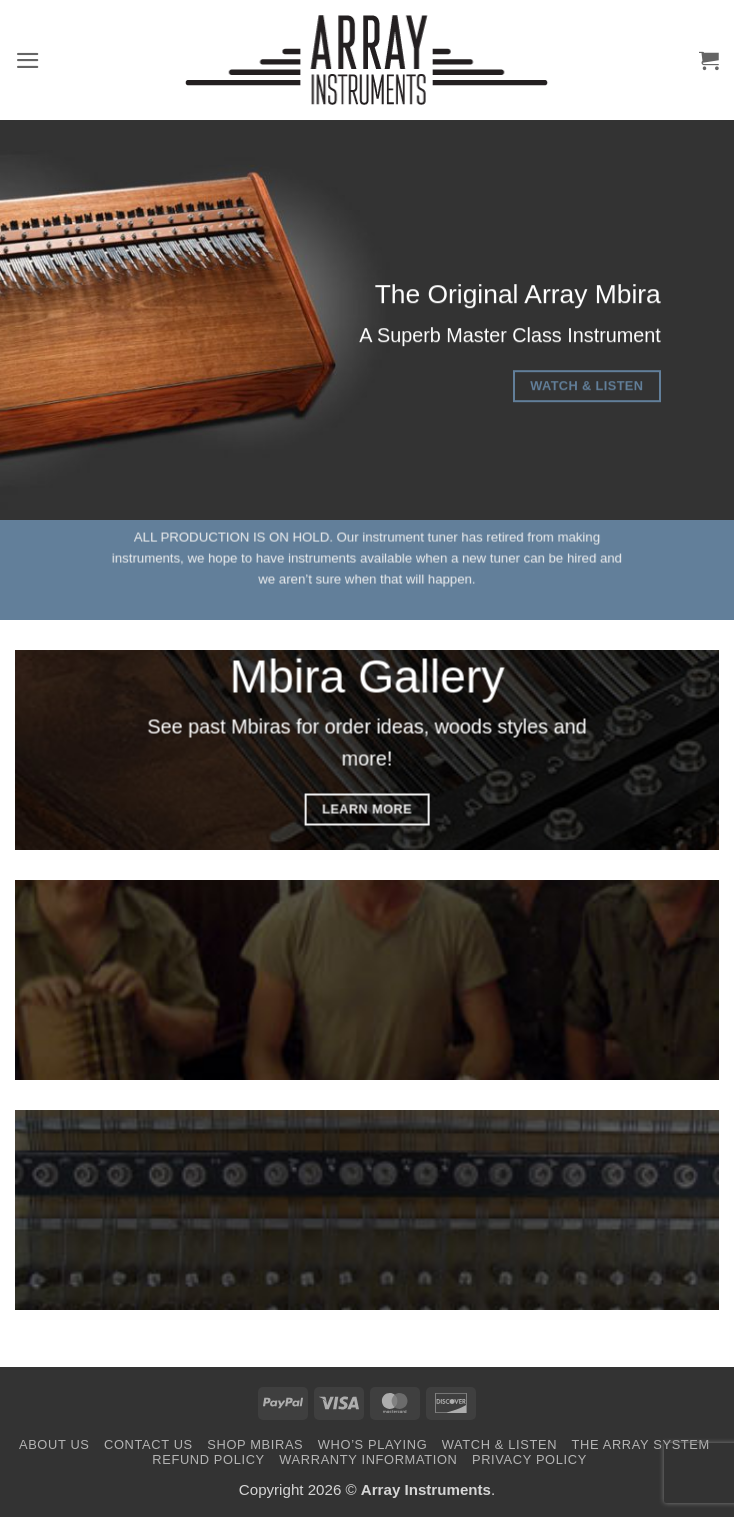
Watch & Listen (499, 1444)
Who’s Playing (372, 1444)
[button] (28, 60)
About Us (54, 1444)
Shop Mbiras (255, 1444)
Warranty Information (368, 1459)
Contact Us (148, 1444)
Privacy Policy (529, 1459)
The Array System (641, 1444)
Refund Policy (208, 1459)
